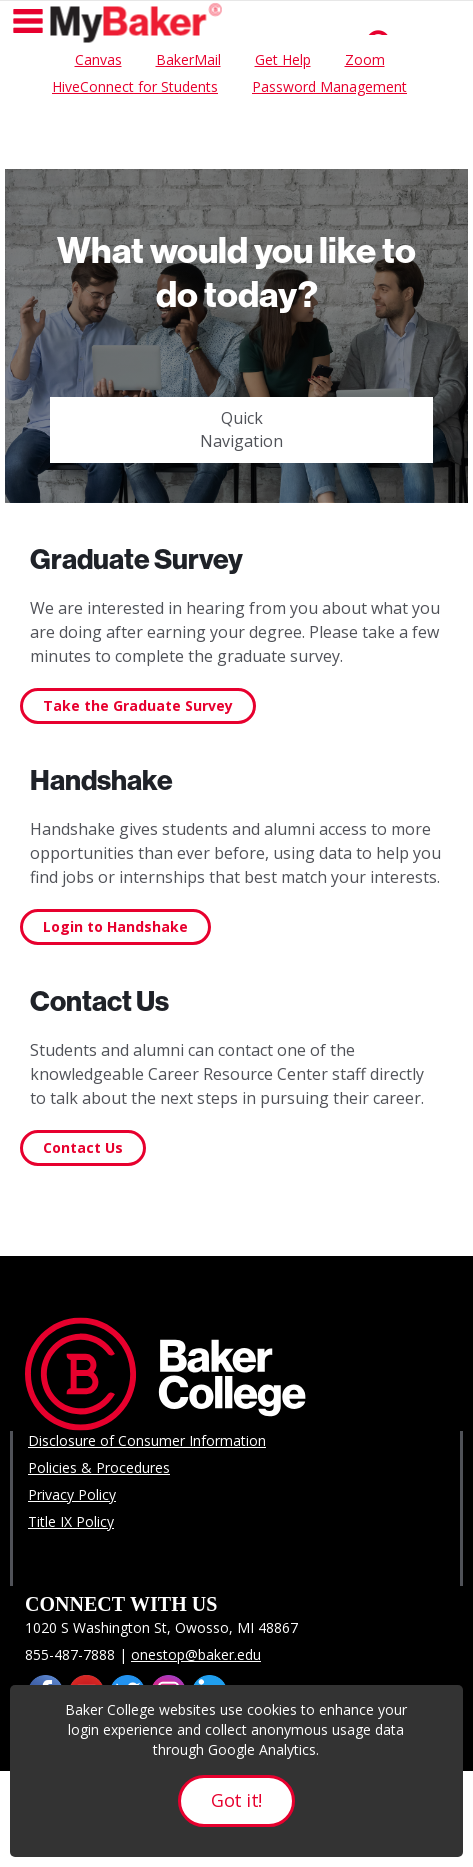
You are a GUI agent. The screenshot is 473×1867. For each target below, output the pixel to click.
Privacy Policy (72, 1494)
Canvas (98, 59)
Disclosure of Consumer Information (147, 1440)
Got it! (236, 1800)
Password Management (329, 86)
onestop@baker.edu (196, 1654)
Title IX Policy (71, 1521)
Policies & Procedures (99, 1467)
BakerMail (188, 59)
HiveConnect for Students (135, 86)
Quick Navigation (241, 429)
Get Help (283, 59)
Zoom (365, 59)
